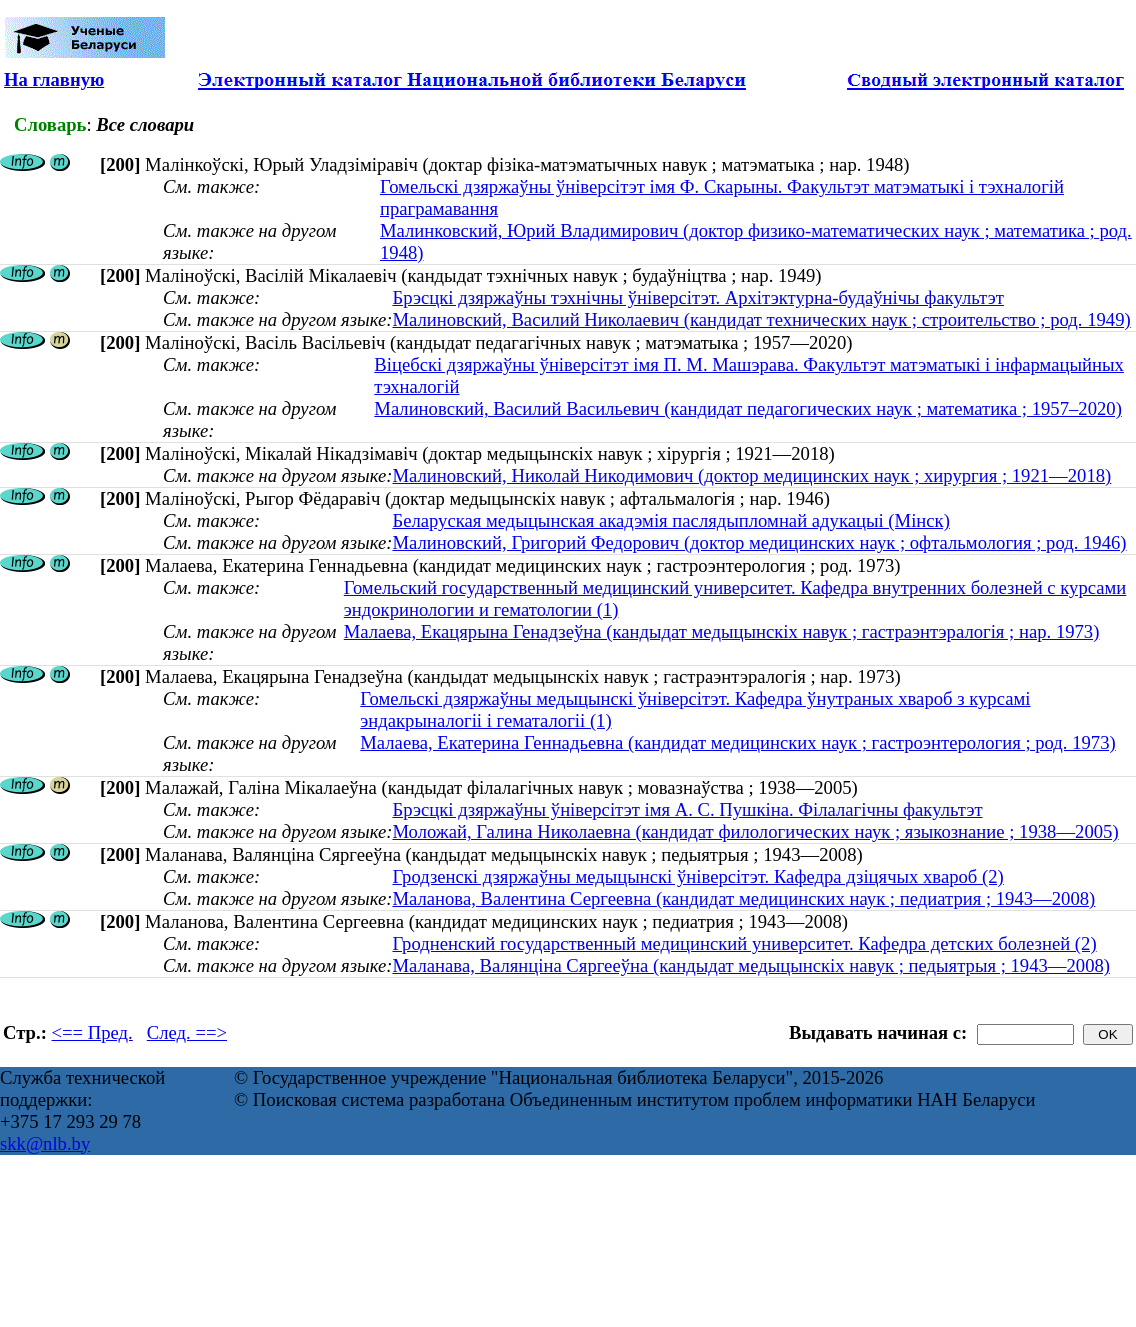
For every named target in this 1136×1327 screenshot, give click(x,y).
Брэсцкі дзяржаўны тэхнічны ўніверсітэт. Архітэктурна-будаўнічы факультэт (697, 297)
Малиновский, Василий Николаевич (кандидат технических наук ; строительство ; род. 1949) (761, 319)
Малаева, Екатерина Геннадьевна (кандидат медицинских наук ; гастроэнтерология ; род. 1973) (737, 742)
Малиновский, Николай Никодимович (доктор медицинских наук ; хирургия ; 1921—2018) (751, 475)
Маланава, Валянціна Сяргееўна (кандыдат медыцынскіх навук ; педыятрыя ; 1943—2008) (751, 965)
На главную (54, 79)
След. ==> (187, 1032)
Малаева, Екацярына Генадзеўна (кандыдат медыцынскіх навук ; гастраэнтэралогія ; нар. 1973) (722, 631)
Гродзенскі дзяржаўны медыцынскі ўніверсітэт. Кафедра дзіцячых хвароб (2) (697, 876)
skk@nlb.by (45, 1143)
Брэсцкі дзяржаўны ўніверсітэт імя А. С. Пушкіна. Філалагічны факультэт (687, 809)
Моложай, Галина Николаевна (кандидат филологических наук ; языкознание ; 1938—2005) (755, 831)
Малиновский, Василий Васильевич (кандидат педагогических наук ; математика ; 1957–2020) (748, 408)
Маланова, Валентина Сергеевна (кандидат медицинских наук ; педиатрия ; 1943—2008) (743, 898)
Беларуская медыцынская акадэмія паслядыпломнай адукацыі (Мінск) (670, 520)
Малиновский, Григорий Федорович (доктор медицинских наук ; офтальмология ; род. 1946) (759, 542)
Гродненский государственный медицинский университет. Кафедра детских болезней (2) (744, 943)
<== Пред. (92, 1032)
